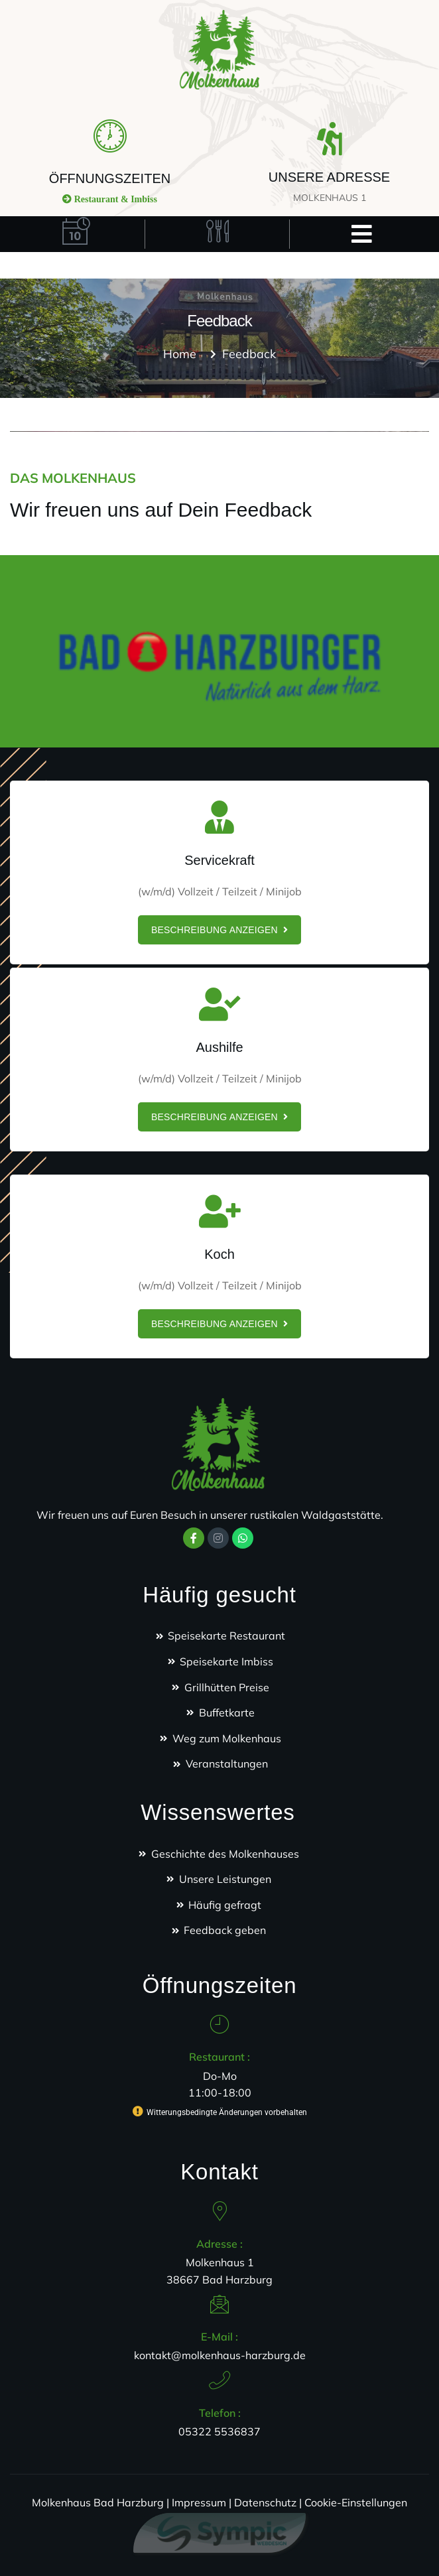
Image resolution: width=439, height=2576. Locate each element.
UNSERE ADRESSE (329, 177)
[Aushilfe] (219, 1004)
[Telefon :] (219, 2380)
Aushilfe (219, 1047)
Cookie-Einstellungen (355, 2502)
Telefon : (220, 2412)
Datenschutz (265, 2502)
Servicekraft (219, 860)
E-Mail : (219, 2336)
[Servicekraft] (219, 817)
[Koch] (219, 1211)
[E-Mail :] (219, 2304)
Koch (219, 1254)
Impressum (199, 2502)
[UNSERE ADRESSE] (329, 138)
